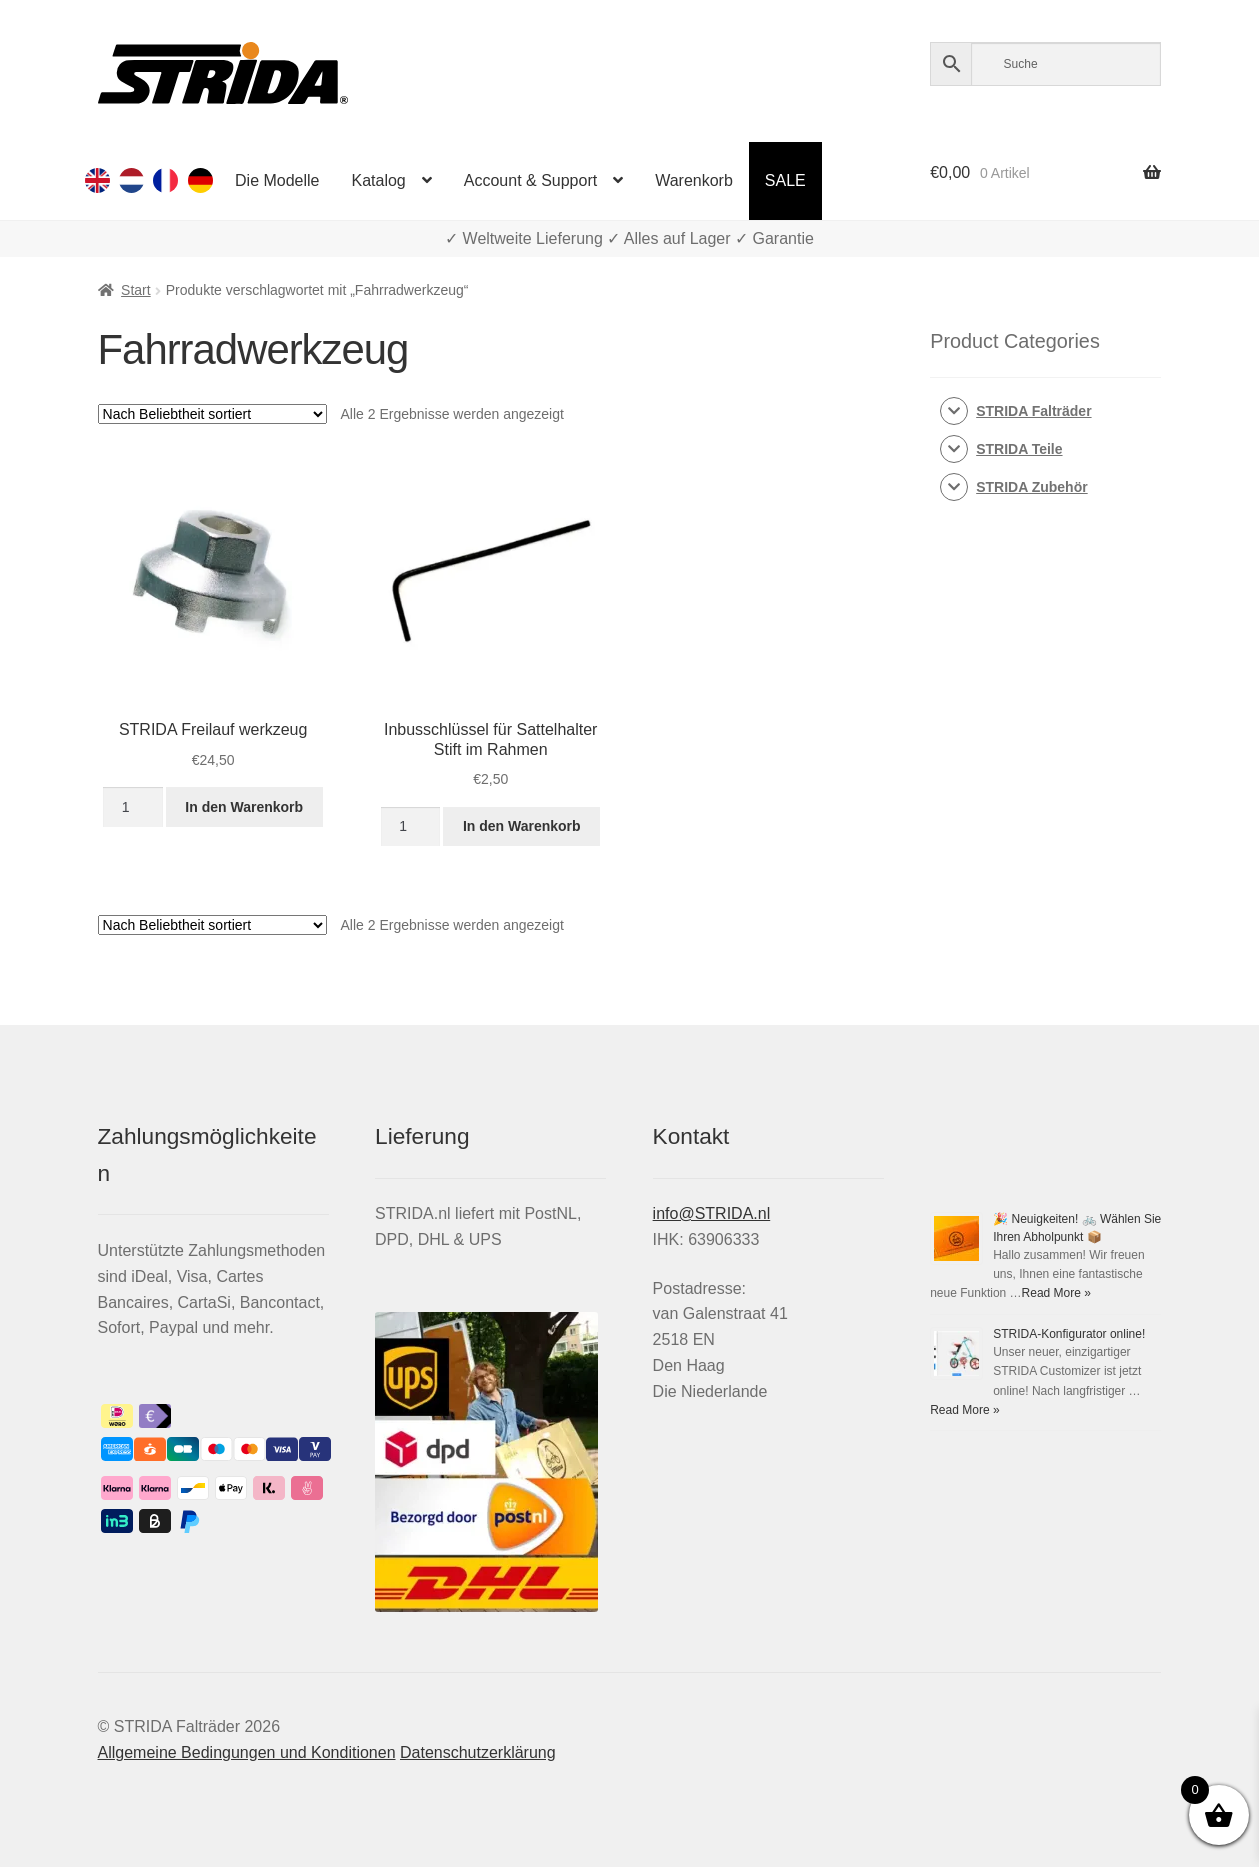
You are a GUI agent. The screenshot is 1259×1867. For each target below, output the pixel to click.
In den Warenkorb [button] (244, 807)
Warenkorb (694, 180)
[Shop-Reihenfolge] (212, 414)
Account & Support (530, 180)
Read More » (1056, 1293)
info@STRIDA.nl (712, 1213)
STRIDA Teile (1019, 449)
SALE (785, 180)
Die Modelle (277, 180)
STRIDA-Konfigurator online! (1069, 1334)
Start (136, 290)
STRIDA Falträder (1033, 411)
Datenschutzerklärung (478, 1752)
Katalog (379, 180)
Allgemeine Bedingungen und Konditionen (247, 1752)
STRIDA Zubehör (1031, 487)
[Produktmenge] (132, 807)
